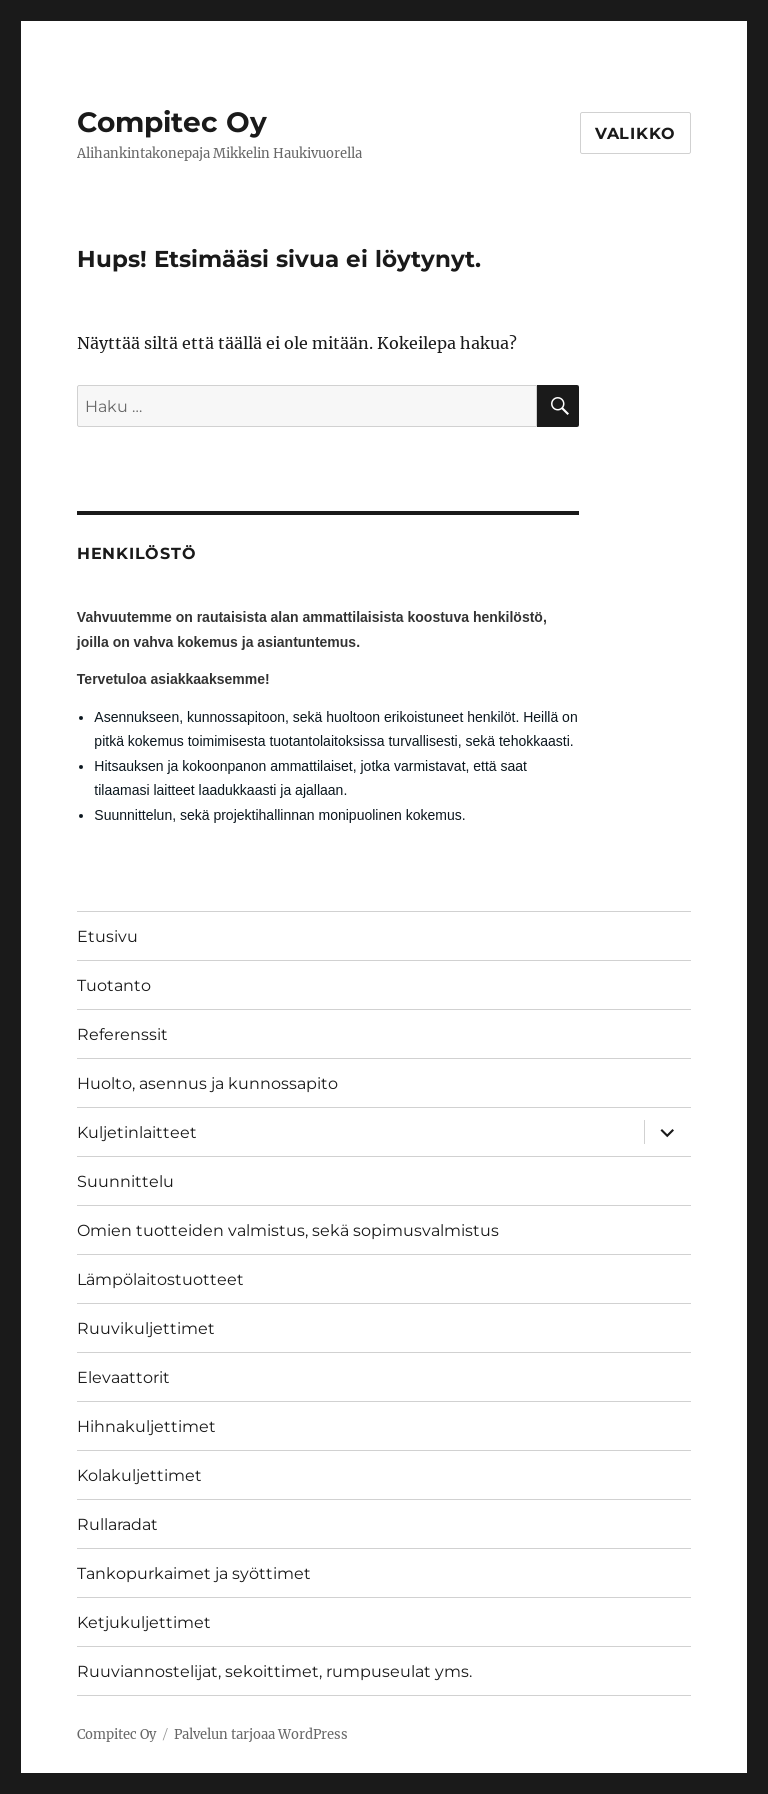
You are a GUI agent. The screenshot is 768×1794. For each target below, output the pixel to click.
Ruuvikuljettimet (146, 1328)
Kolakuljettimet (139, 1475)
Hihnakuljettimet (146, 1426)
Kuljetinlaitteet (137, 1132)
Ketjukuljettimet (144, 1622)
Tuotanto (114, 985)
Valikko (635, 133)
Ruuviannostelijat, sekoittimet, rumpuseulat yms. (274, 1671)
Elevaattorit (123, 1377)
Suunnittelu (125, 1181)
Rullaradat (117, 1524)
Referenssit (122, 1034)
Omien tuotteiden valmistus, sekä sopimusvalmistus (288, 1230)
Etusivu (107, 936)
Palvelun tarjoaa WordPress (261, 1734)
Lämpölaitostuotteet (160, 1279)
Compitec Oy (172, 122)
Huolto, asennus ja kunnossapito (207, 1083)
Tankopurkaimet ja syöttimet (194, 1573)
